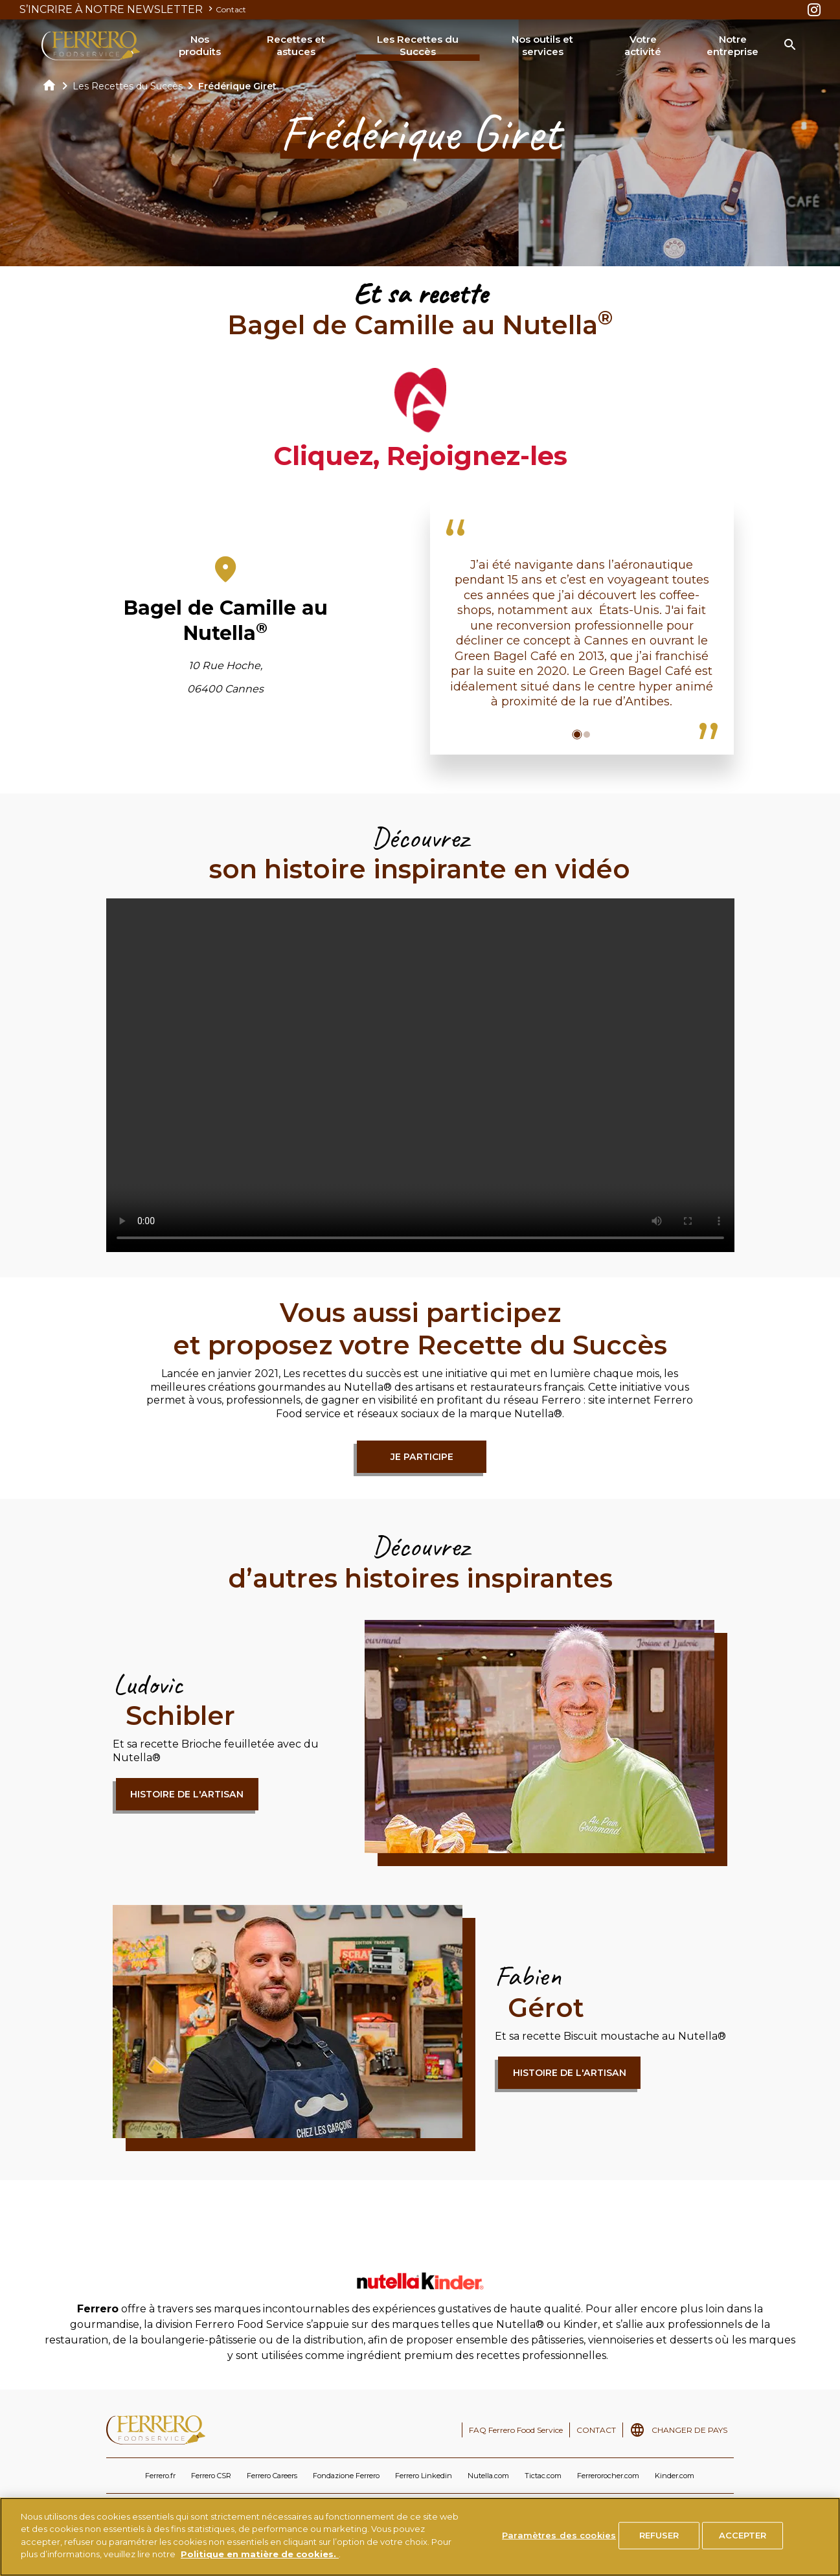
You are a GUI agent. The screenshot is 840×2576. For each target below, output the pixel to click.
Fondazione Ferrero (346, 2475)
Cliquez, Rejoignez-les (420, 456)
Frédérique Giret (237, 86)
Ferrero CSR (211, 2475)
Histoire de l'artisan (187, 1794)
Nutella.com (488, 2475)
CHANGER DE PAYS (689, 2430)
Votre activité (642, 45)
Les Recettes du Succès (418, 45)
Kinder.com (674, 2475)
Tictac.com (543, 2475)
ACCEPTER (743, 2535)
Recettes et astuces (296, 45)
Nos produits (200, 45)
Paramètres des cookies (559, 2535)
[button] (577, 734)
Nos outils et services (542, 45)
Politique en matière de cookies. (260, 2554)
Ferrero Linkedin (423, 2475)
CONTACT (596, 2430)
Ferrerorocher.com (608, 2475)
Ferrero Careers (272, 2475)
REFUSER (659, 2535)
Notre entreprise (732, 45)
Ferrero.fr (160, 2475)
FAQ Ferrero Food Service (516, 2430)
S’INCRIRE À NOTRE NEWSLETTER (117, 9)
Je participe (422, 1457)
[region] (420, 2537)
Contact (231, 9)
